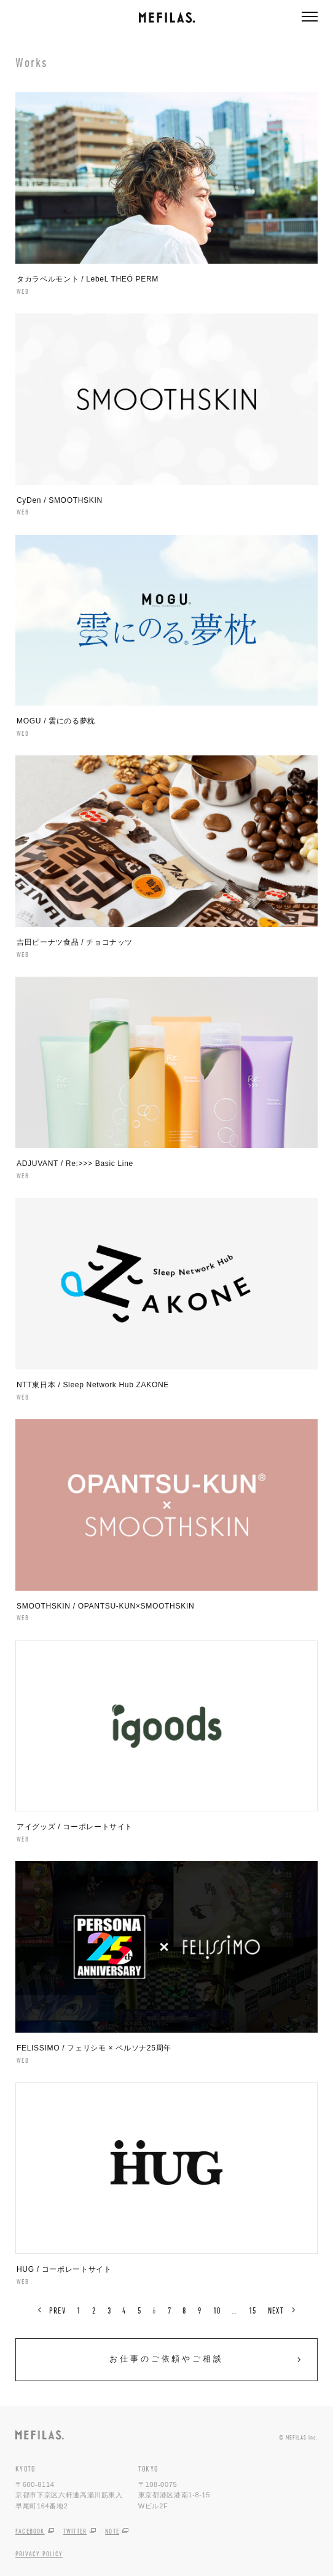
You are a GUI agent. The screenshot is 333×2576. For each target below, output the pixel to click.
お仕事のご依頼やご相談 (166, 2358)
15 (253, 2310)
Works (31, 62)
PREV (57, 2310)
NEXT (276, 2310)
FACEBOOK (30, 2531)
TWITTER (75, 2531)
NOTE (112, 2531)
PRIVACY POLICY (39, 2554)
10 (217, 2310)
